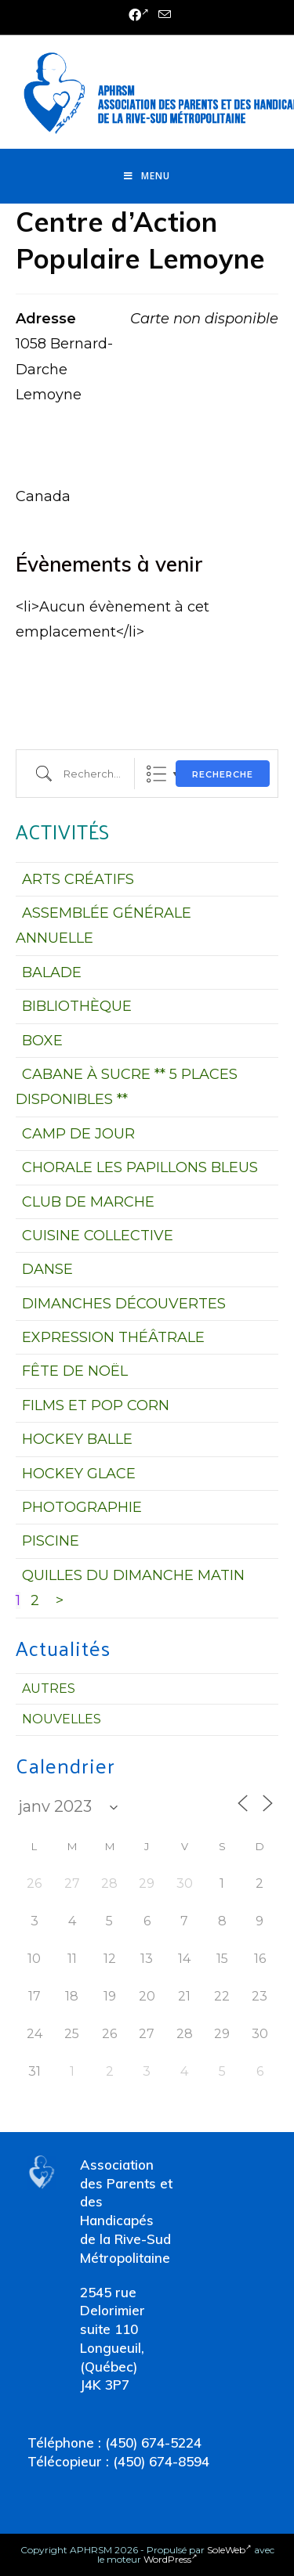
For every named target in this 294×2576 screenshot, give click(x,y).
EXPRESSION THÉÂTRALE (113, 1337)
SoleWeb (229, 2550)
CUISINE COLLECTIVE (97, 1235)
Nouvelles (61, 1719)
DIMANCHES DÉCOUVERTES (124, 1303)
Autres (48, 1688)
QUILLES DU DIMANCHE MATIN (133, 1575)
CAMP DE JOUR (78, 1133)
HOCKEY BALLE (77, 1439)
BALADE (52, 972)
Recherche (222, 774)
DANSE (47, 1269)
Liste (156, 774)
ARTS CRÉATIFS (78, 879)
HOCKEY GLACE (79, 1473)
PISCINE (50, 1541)
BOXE (42, 1040)
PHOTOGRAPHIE (82, 1507)
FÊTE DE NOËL (75, 1371)
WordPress (170, 2559)
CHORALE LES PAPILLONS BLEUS (140, 1167)
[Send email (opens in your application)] (162, 15)
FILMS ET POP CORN (95, 1405)
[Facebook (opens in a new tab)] (139, 16)
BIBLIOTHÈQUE (77, 1006)
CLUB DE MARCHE (88, 1201)
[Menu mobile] (147, 176)
